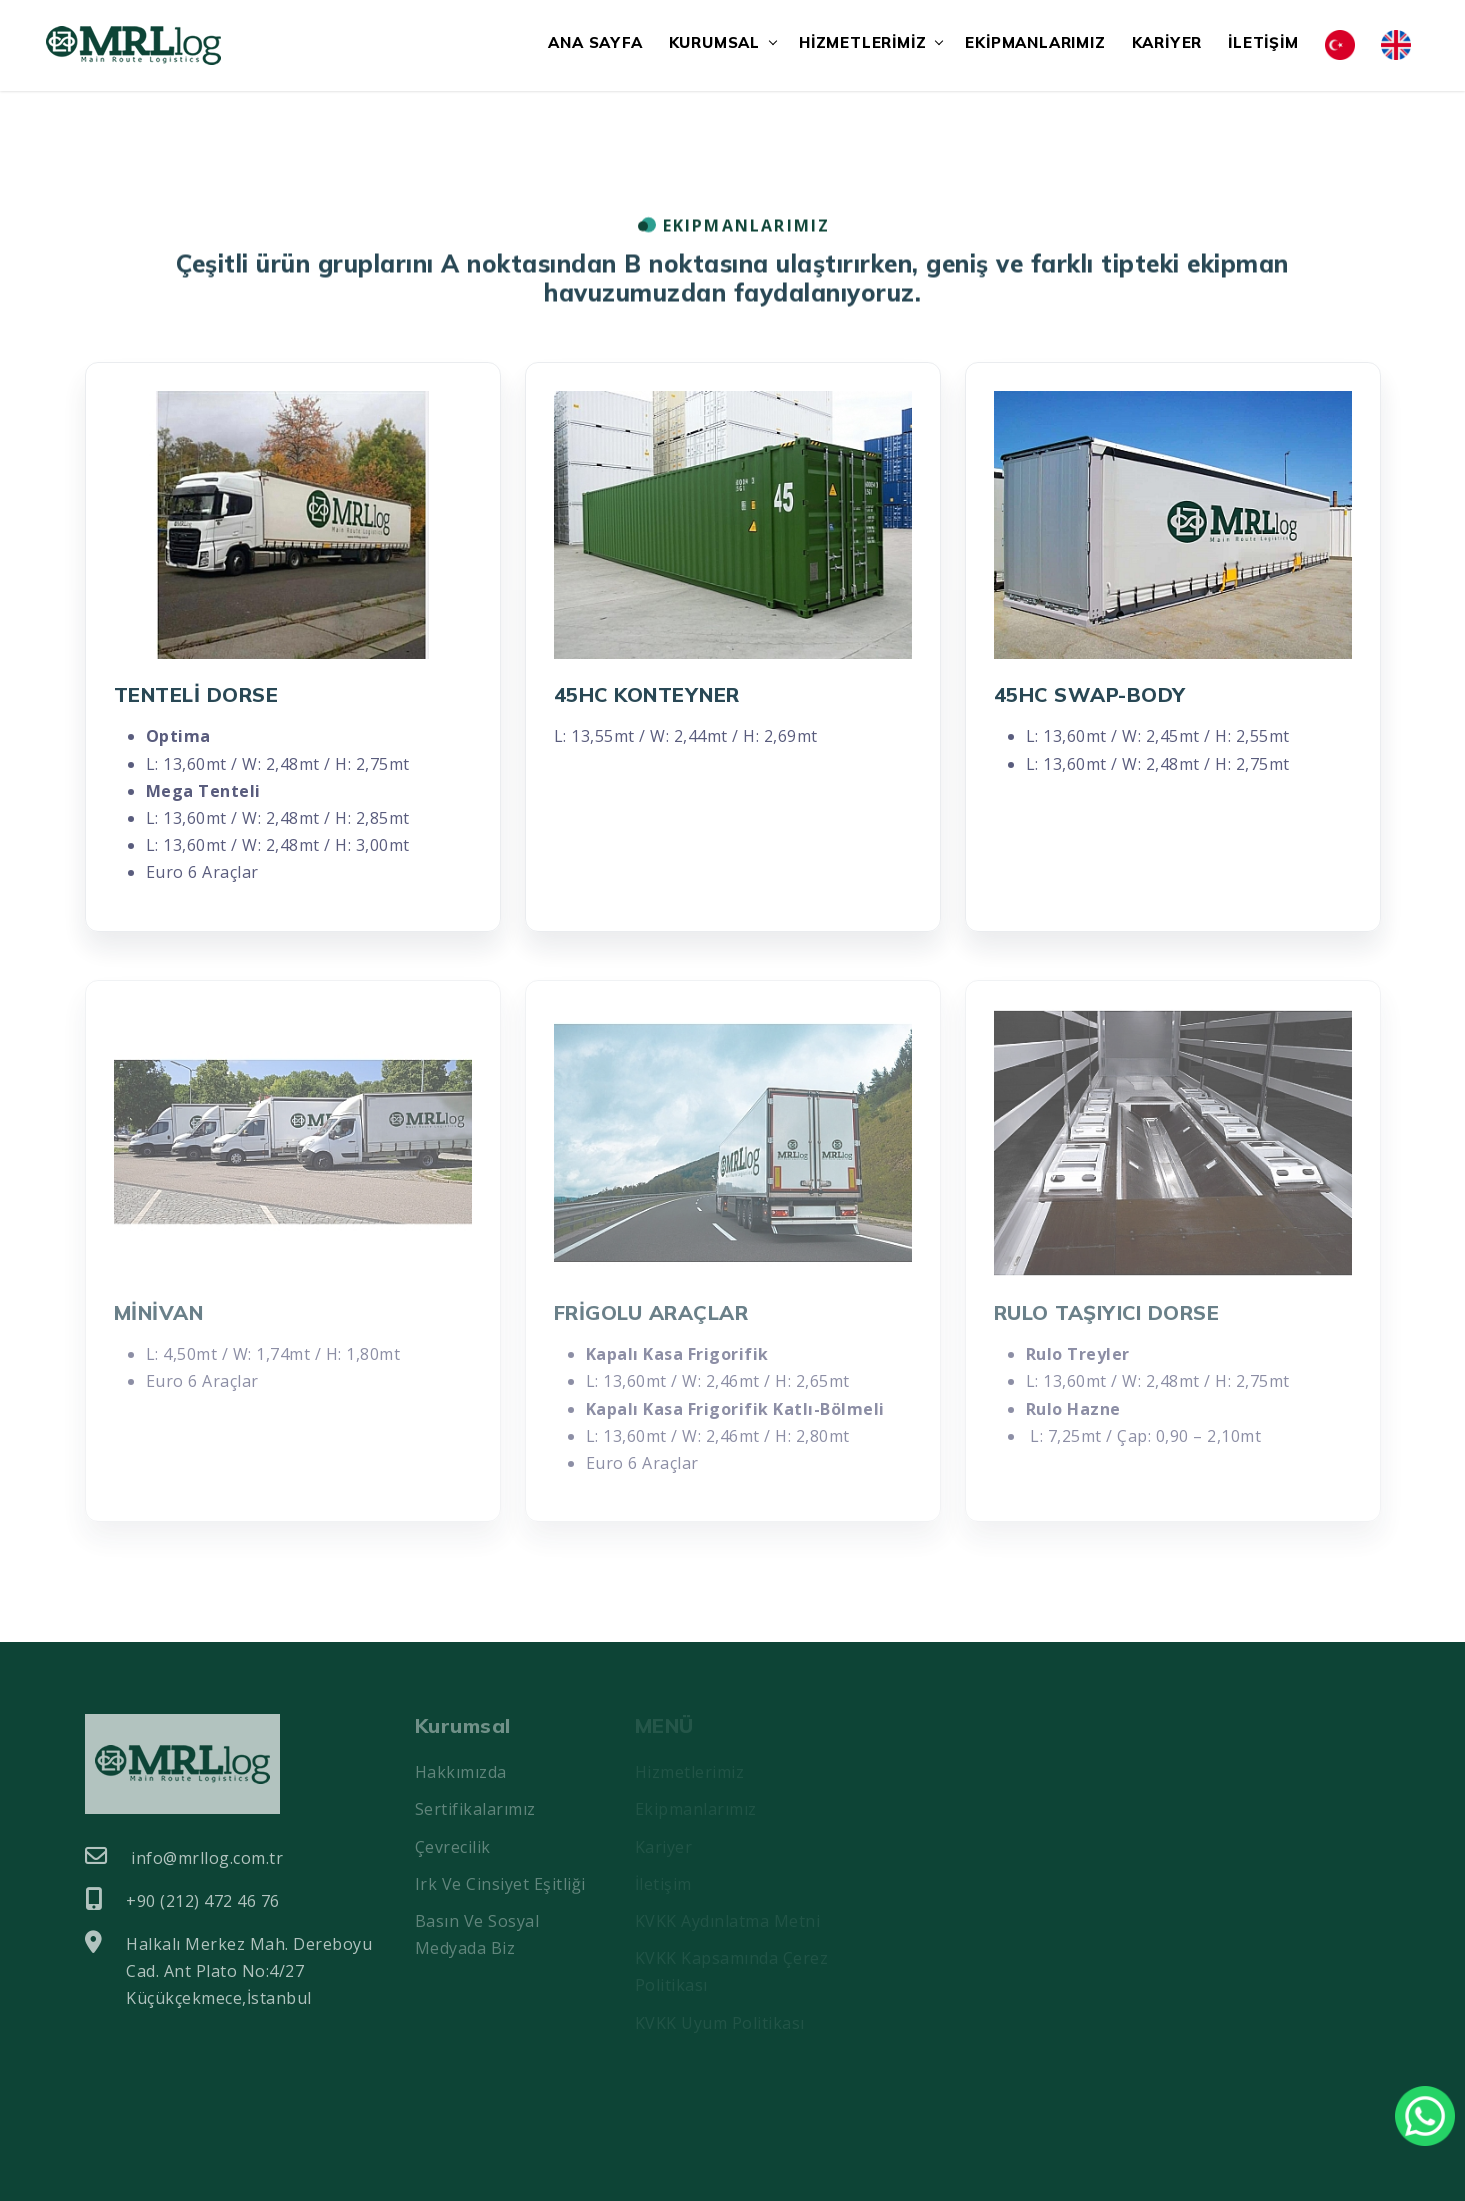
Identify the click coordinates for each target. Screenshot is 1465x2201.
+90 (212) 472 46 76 (182, 1900)
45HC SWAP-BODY (1090, 694)
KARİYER (1167, 42)
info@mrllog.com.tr (184, 1857)
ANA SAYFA (595, 42)
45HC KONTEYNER (647, 694)
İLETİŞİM (1263, 42)
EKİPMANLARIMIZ (1035, 42)
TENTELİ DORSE (196, 694)
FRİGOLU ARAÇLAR (651, 1312)
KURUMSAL (714, 42)
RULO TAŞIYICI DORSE (1107, 1312)
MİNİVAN (159, 1312)
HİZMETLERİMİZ (862, 42)
